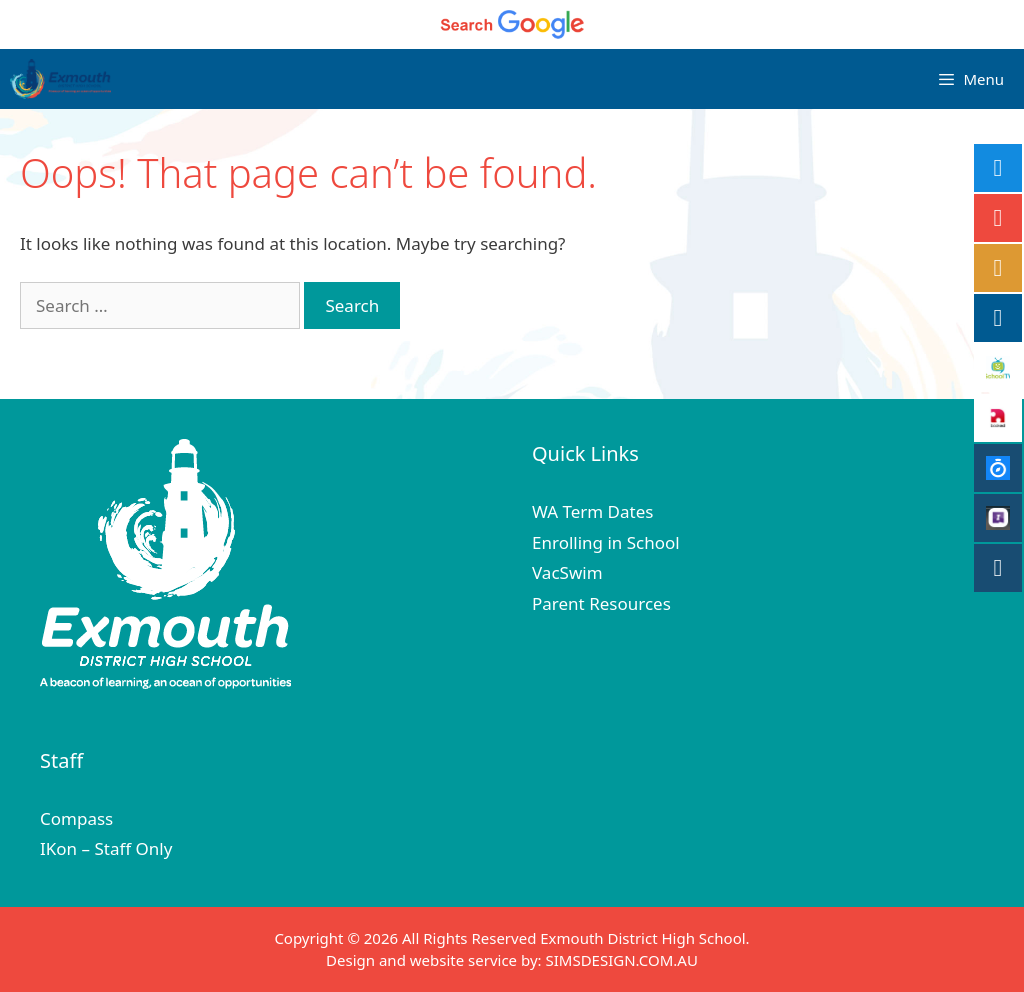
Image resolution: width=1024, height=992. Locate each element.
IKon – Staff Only (106, 848)
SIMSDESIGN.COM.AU (621, 960)
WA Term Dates (592, 511)
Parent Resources (601, 603)
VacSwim (567, 572)
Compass (76, 818)
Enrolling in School (606, 542)
